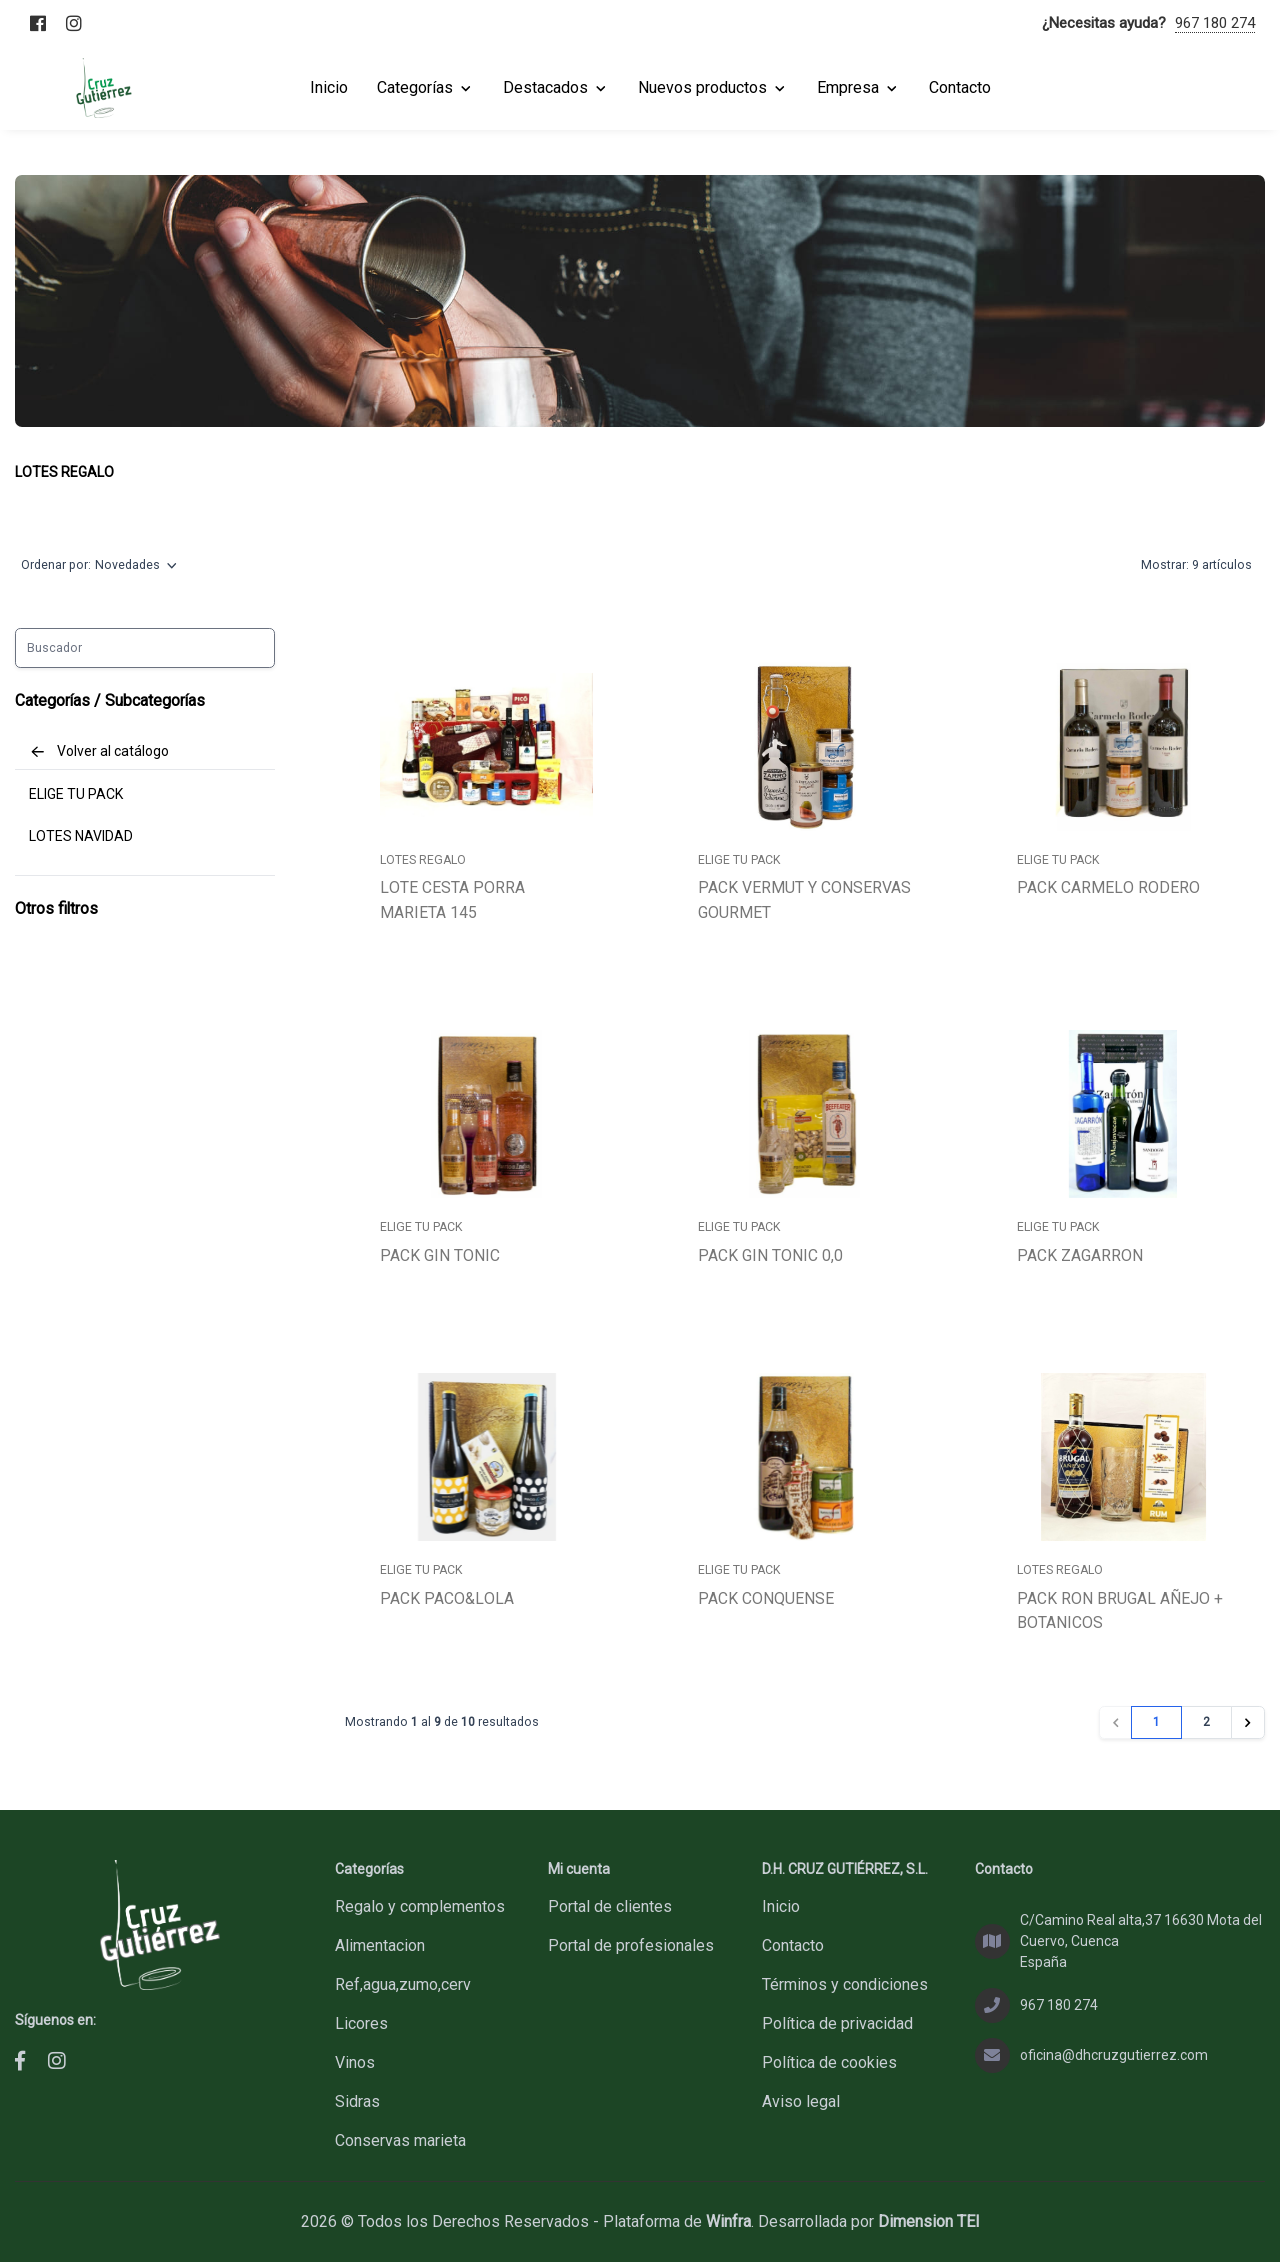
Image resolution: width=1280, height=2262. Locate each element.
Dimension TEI (929, 2221)
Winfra (728, 2221)
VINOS (355, 2062)
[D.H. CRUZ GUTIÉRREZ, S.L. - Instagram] (57, 2061)
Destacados (556, 87)
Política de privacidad (837, 2023)
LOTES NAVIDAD (81, 836)
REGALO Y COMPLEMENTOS (420, 1906)
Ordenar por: (99, 566)
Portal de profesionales (631, 1945)
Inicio (781, 1906)
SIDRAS (357, 2101)
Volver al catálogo (99, 752)
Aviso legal (801, 2101)
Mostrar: (1197, 566)
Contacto (793, 1945)
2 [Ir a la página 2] (1206, 1722)
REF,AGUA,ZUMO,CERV (403, 1984)
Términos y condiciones (845, 1984)
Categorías (425, 87)
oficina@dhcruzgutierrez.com (1114, 2055)
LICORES (361, 2023)
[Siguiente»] (1248, 1723)
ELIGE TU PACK (76, 794)
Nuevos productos (713, 87)
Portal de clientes (610, 1906)
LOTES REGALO (64, 472)
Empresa (858, 87)
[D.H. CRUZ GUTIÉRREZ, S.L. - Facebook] (20, 2061)
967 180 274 (1215, 23)
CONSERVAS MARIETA (400, 2140)
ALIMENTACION (380, 1945)
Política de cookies (829, 2062)
